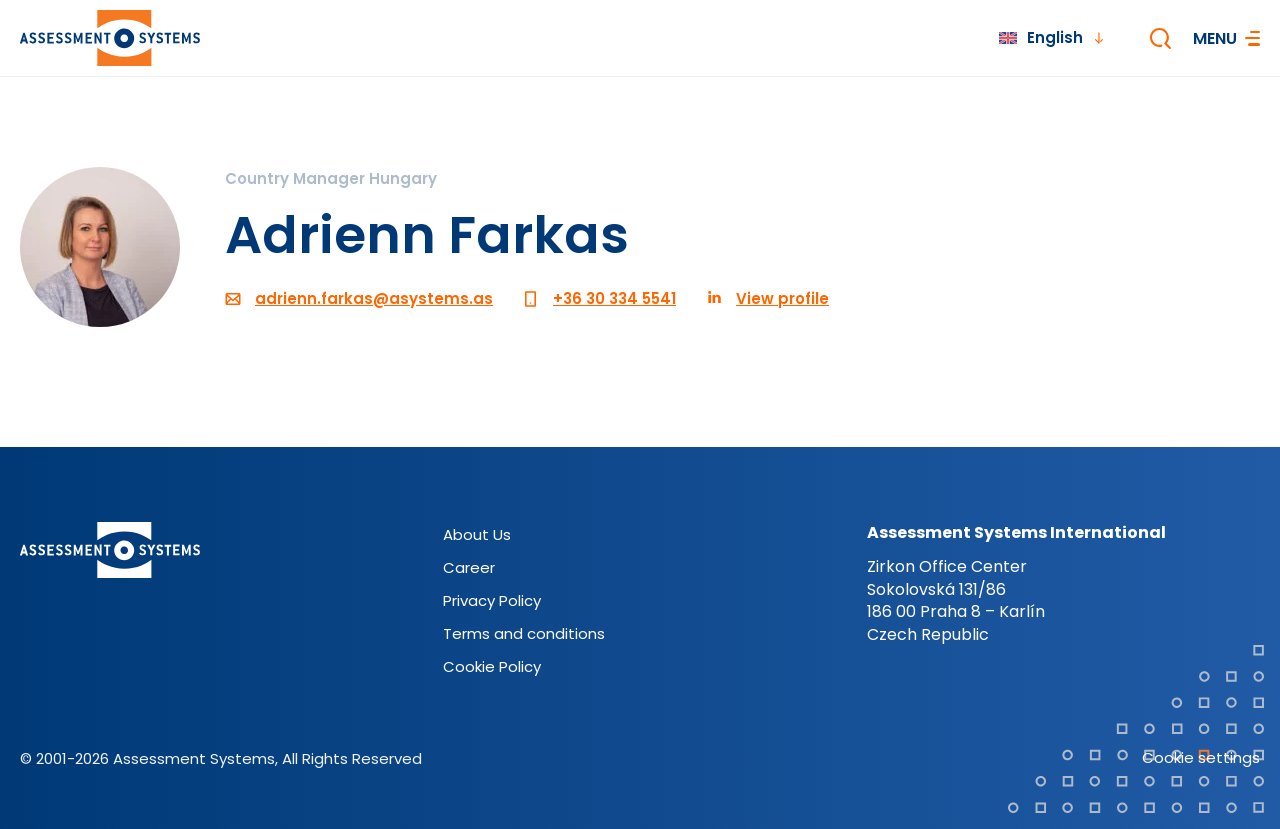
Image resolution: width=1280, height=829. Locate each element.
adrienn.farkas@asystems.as (374, 298)
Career (469, 567)
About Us (477, 534)
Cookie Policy (492, 666)
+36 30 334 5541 (614, 298)
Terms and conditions (524, 633)
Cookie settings (1201, 757)
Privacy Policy (492, 600)
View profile (782, 298)
